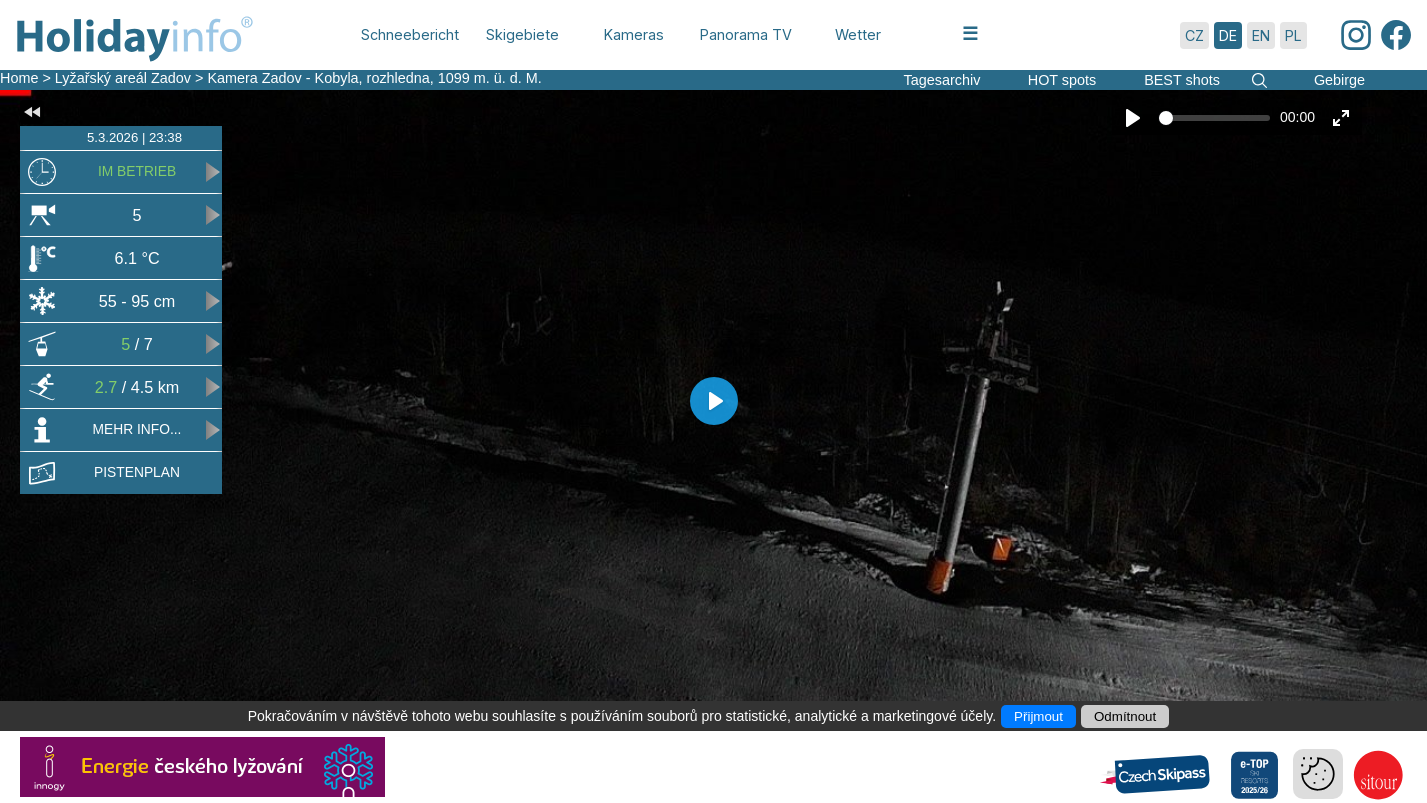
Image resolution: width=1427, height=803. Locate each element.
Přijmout (1038, 716)
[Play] (1133, 118)
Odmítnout (1125, 716)
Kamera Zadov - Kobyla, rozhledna (318, 78)
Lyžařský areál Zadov (125, 78)
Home (19, 78)
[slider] (1214, 118)
